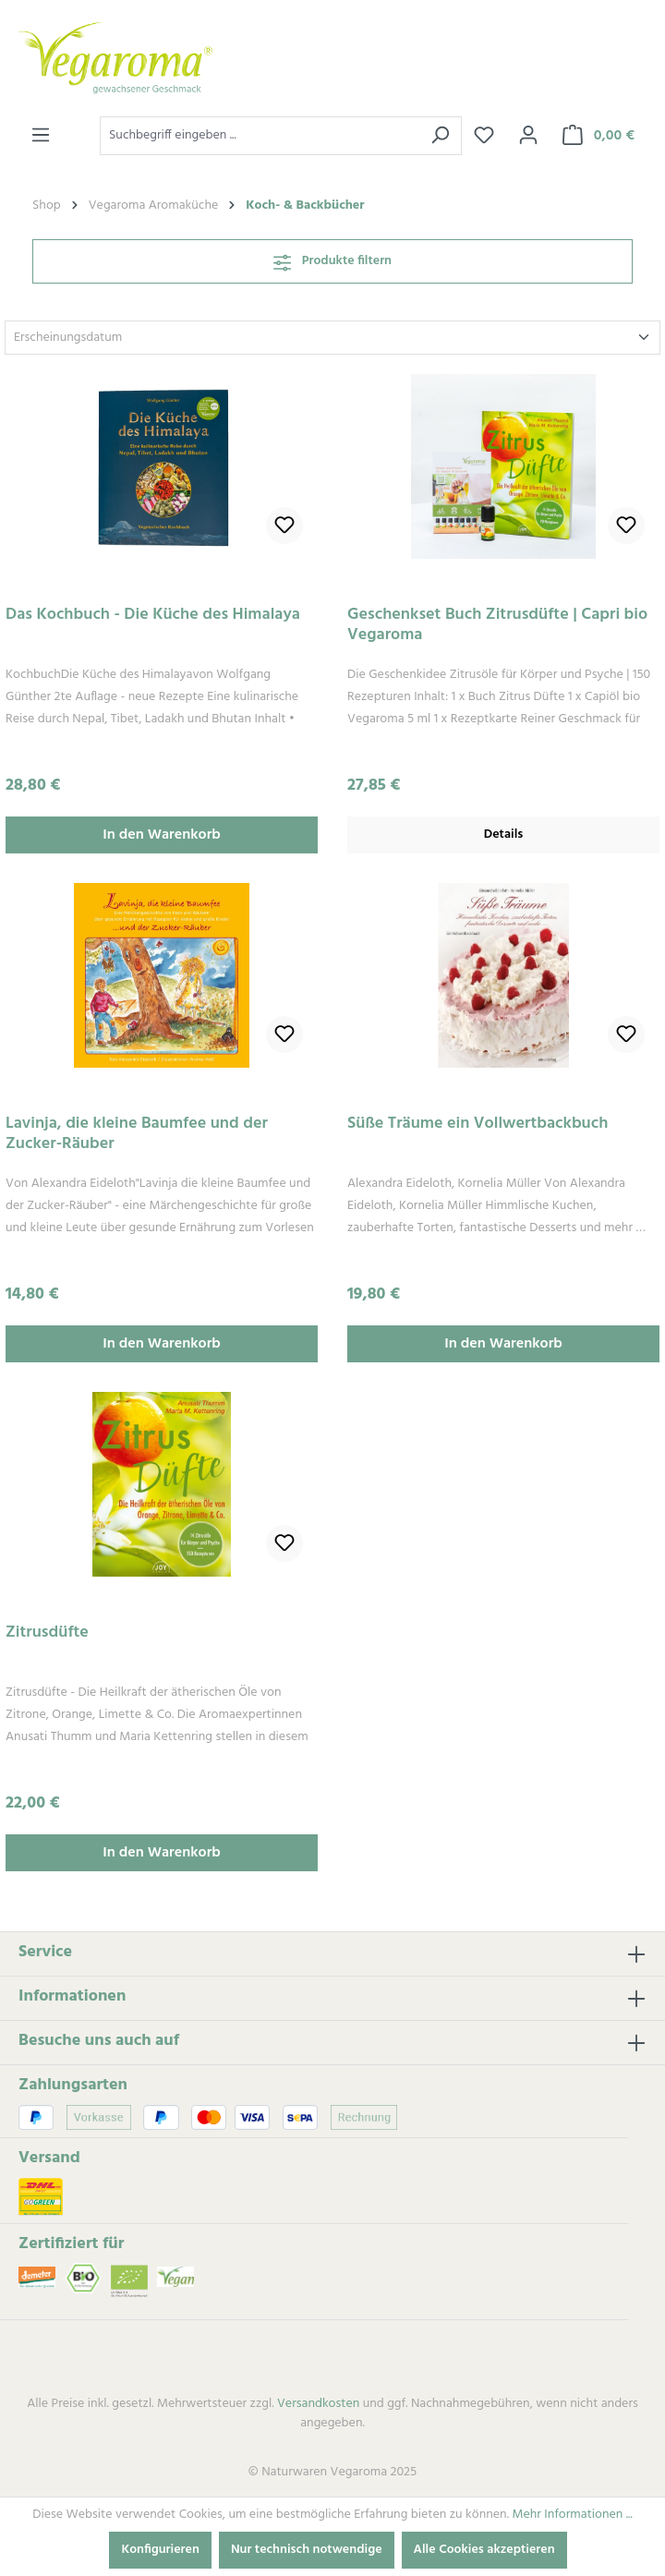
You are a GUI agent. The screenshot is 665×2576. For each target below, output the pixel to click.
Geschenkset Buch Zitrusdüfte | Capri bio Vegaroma (497, 625)
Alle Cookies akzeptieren (484, 2549)
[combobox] (259, 135)
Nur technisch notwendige (306, 2549)
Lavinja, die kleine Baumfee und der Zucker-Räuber (137, 1134)
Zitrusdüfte (47, 1634)
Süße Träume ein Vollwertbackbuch (477, 1125)
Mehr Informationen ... (572, 2514)
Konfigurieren (160, 2549)
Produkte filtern (332, 261)
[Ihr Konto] (528, 135)
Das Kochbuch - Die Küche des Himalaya (153, 616)
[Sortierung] (332, 337)
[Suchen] (440, 135)
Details (504, 834)
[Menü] (40, 135)
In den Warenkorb (162, 835)
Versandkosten (318, 2403)
